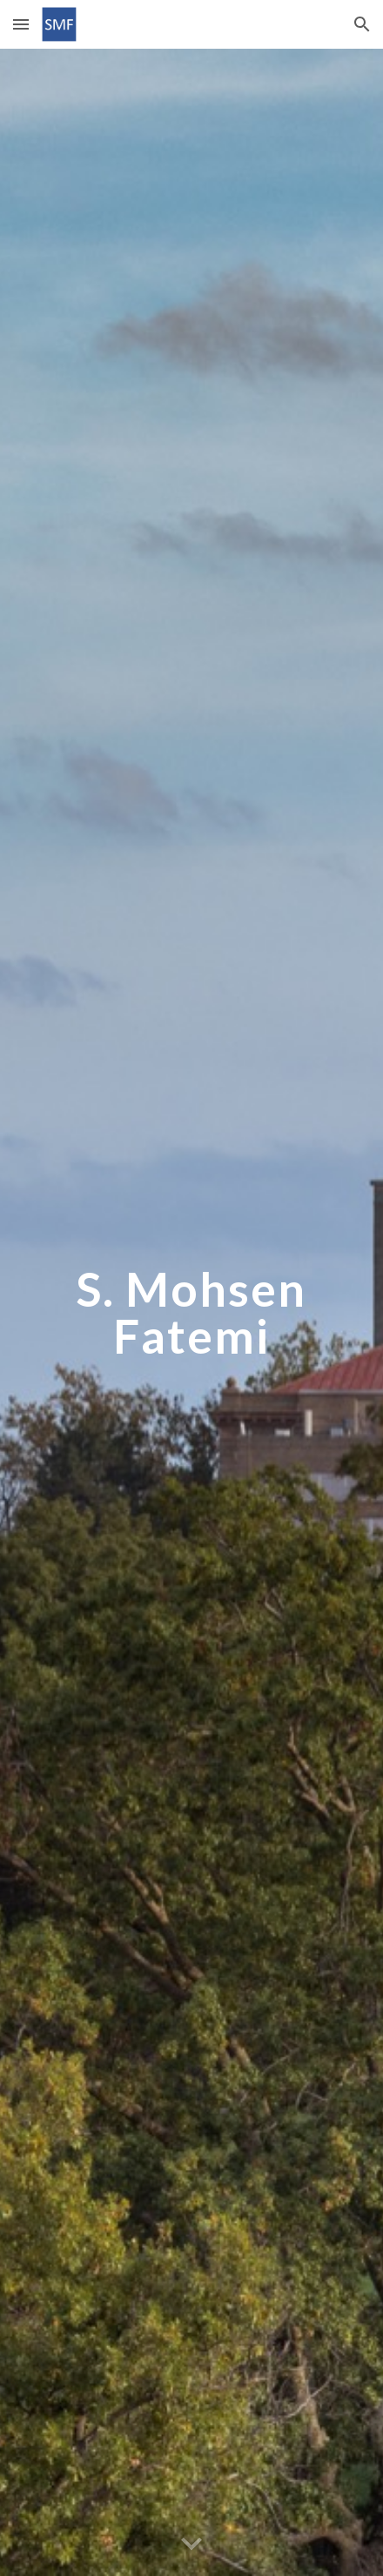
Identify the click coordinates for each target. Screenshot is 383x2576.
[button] (21, 24)
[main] (191, 1312)
